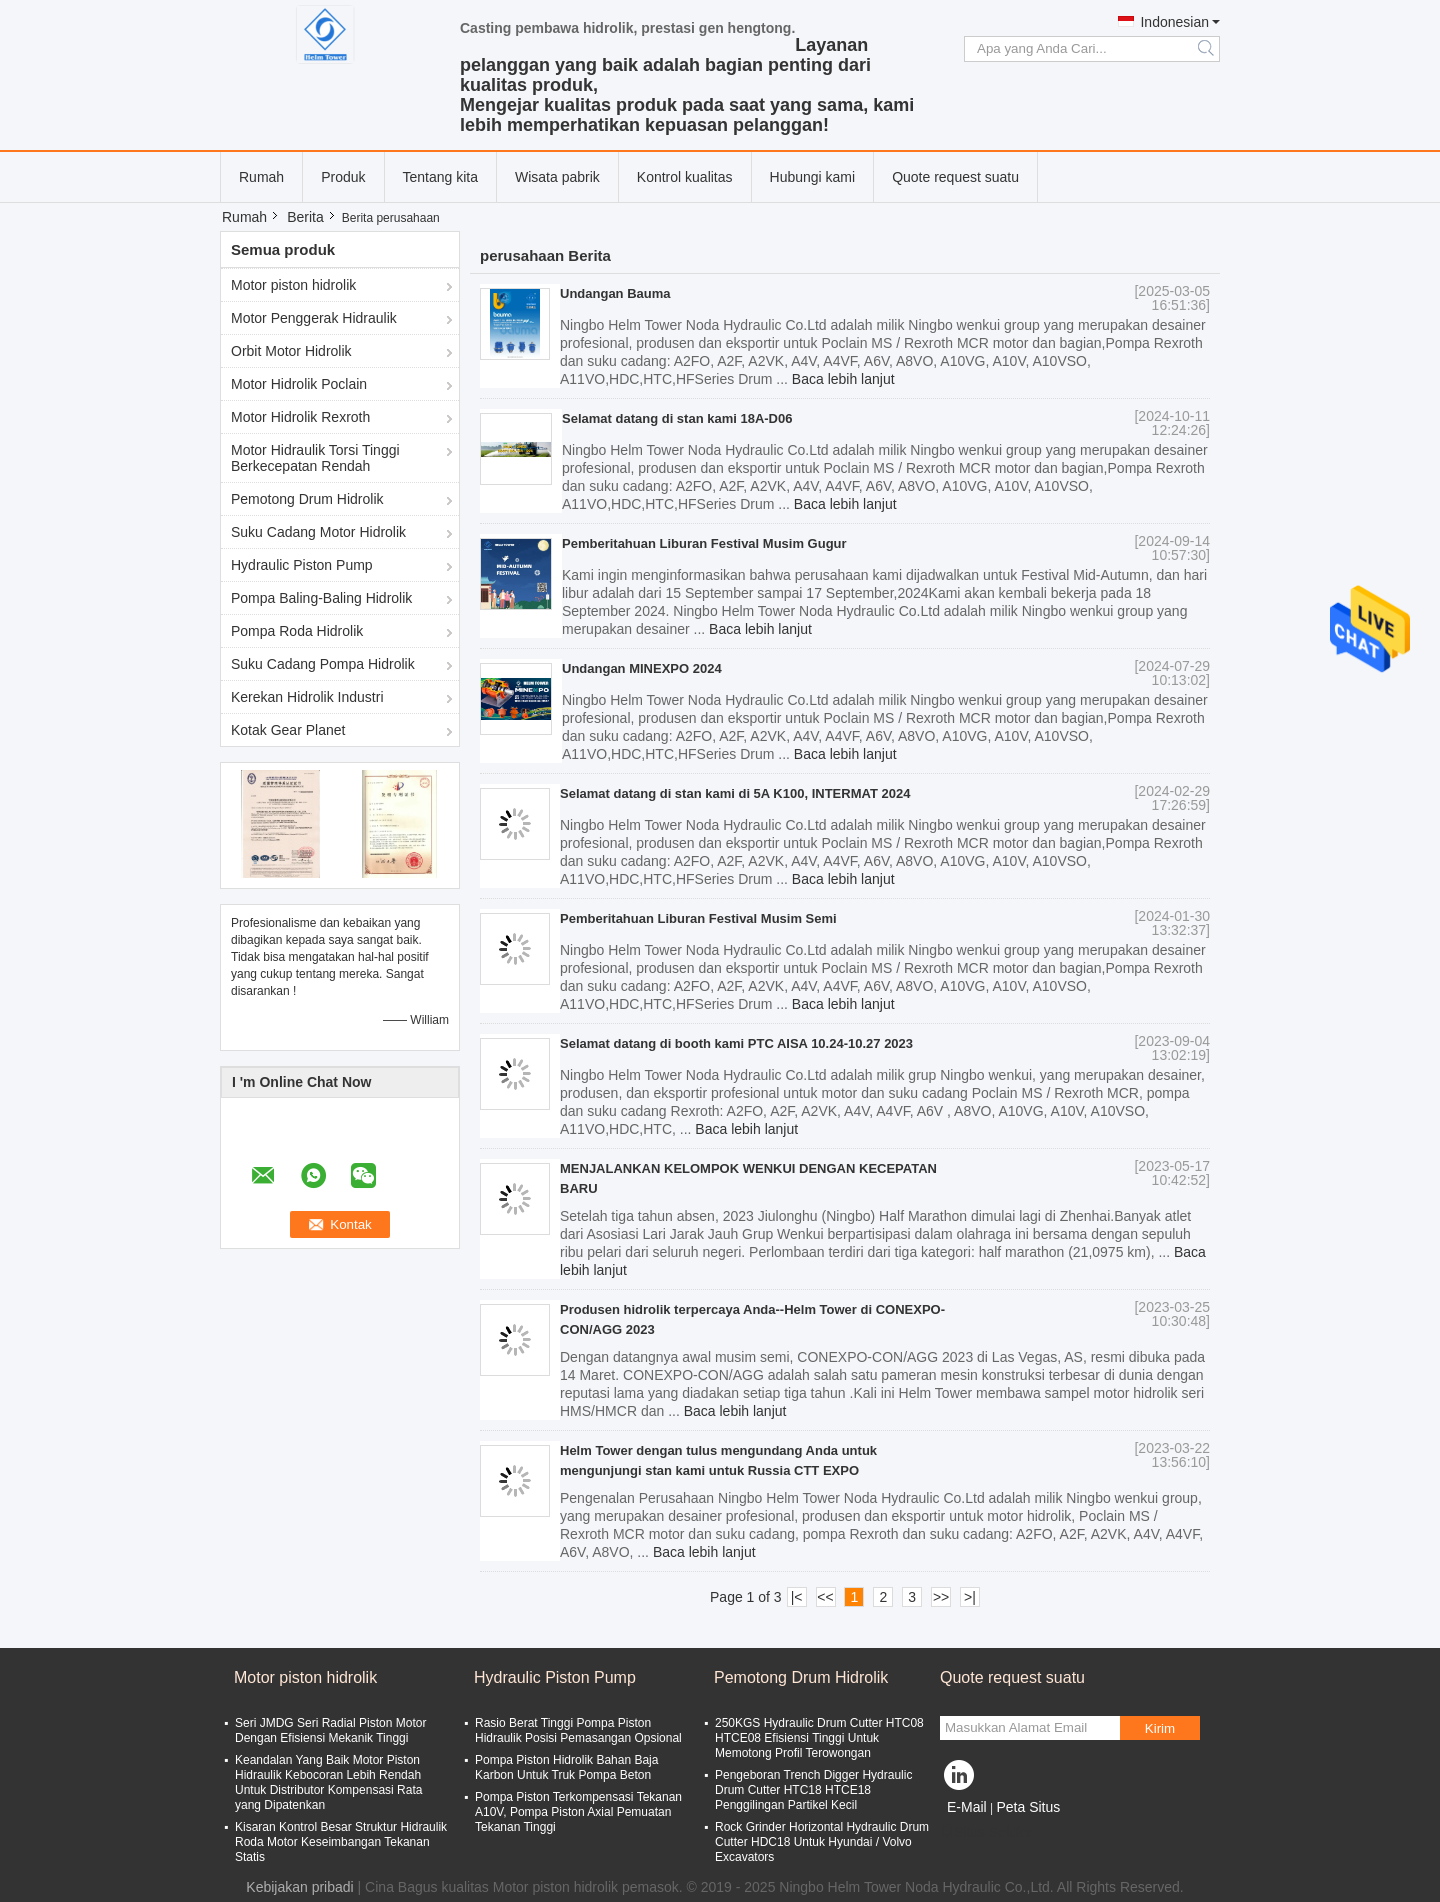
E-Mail (967, 1807)
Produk (343, 177)
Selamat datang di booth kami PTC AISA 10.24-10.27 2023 (736, 1043)
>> (941, 1597)
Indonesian (1174, 22)
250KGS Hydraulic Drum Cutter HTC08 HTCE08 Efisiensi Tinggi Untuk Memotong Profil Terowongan (819, 1738)
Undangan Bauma (615, 293)
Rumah (261, 177)
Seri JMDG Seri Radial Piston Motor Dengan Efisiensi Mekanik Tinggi (330, 1730)
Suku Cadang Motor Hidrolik (318, 532)
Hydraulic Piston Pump (302, 565)
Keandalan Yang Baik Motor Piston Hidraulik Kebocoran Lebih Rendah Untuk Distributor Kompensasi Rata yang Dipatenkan (328, 1782)
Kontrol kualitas (685, 177)
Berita (305, 217)
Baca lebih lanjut (843, 379)
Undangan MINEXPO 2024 (642, 668)
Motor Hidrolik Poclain (299, 384)
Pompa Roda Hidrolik (297, 631)
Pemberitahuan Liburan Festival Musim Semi (698, 918)
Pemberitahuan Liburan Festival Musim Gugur (704, 543)
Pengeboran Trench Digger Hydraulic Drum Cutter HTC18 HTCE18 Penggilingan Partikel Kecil (813, 1790)
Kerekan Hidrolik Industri (307, 697)
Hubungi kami (813, 177)
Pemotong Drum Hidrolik (307, 499)
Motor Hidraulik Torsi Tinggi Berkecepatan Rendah (315, 458)
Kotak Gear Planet (288, 730)
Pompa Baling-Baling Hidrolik (321, 598)
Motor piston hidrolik (293, 285)
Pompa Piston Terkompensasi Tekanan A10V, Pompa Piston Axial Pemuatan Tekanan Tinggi (578, 1812)
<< (825, 1597)
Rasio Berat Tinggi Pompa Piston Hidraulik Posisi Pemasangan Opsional (578, 1730)
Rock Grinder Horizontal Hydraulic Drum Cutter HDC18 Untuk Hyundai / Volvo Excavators (822, 1842)
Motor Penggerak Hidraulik (314, 318)
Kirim (1160, 1728)
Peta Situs (1028, 1807)
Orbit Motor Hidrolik (291, 351)
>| (970, 1597)
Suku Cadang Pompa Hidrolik (323, 664)
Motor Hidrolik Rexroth (300, 417)
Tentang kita (441, 177)
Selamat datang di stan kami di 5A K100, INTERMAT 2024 (735, 793)
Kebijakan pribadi (299, 1887)
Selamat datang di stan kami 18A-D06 (677, 418)
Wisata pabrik (557, 177)
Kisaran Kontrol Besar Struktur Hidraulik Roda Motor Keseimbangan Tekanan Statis (341, 1842)
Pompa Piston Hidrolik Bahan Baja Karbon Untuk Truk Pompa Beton (566, 1767)
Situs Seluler (986, 1832)
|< (797, 1597)
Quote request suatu (955, 177)
